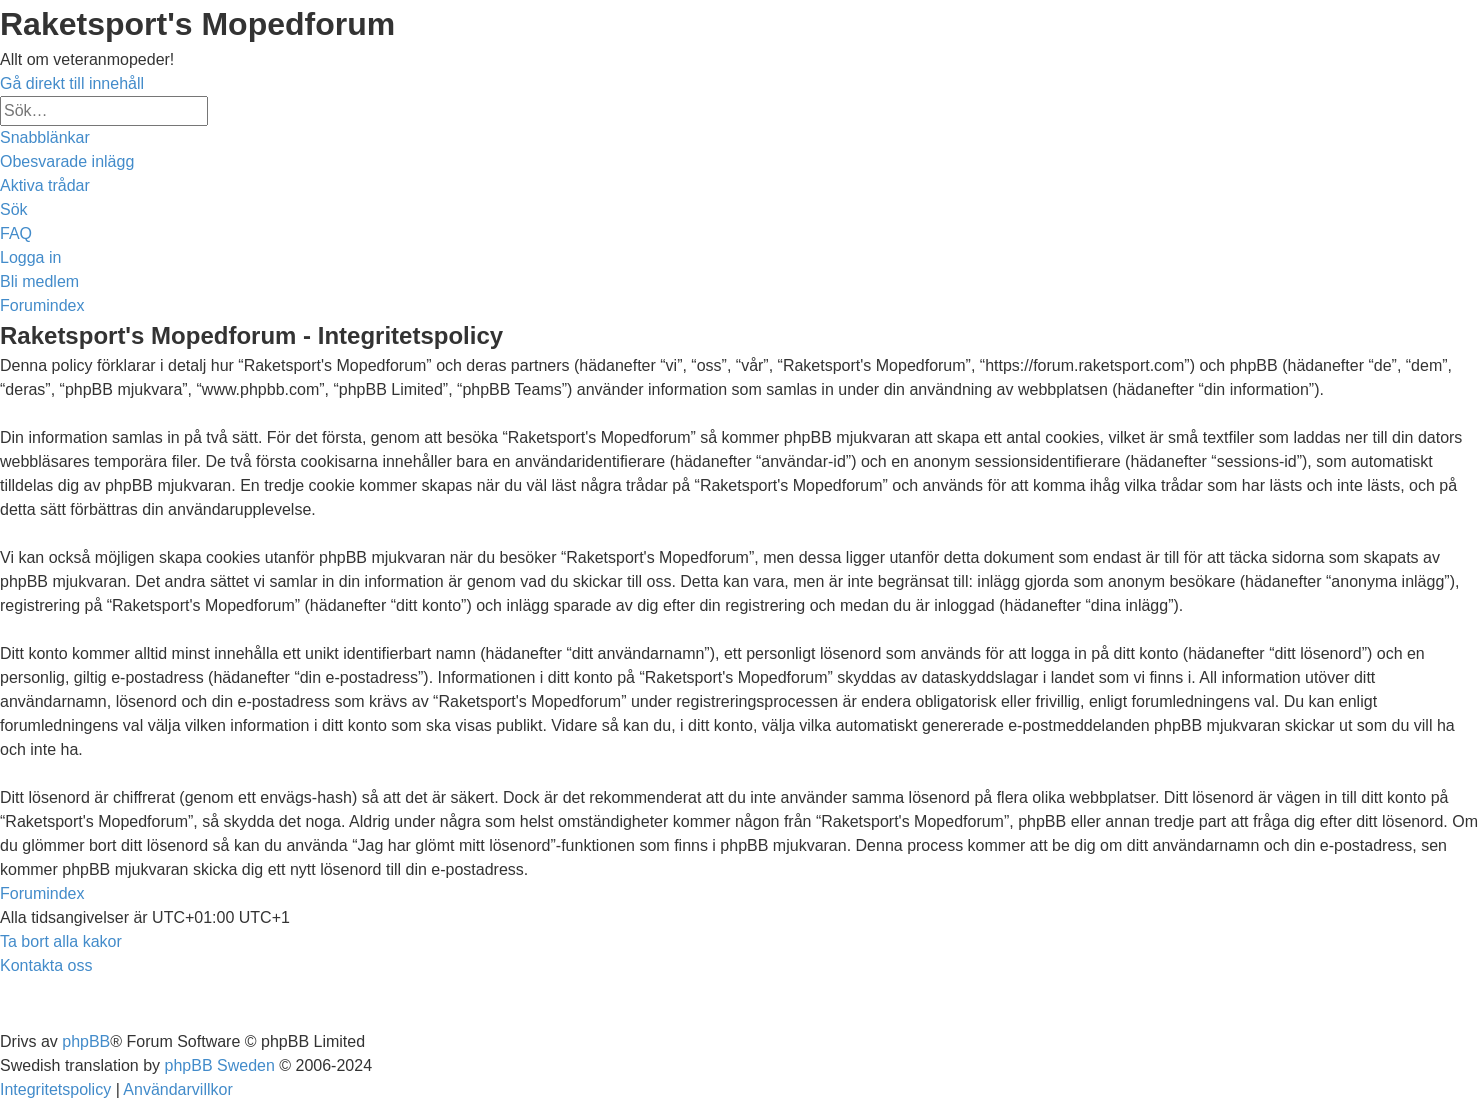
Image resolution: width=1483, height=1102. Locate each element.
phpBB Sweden (220, 1065)
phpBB (86, 1041)
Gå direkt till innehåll (72, 83)
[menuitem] (67, 161)
